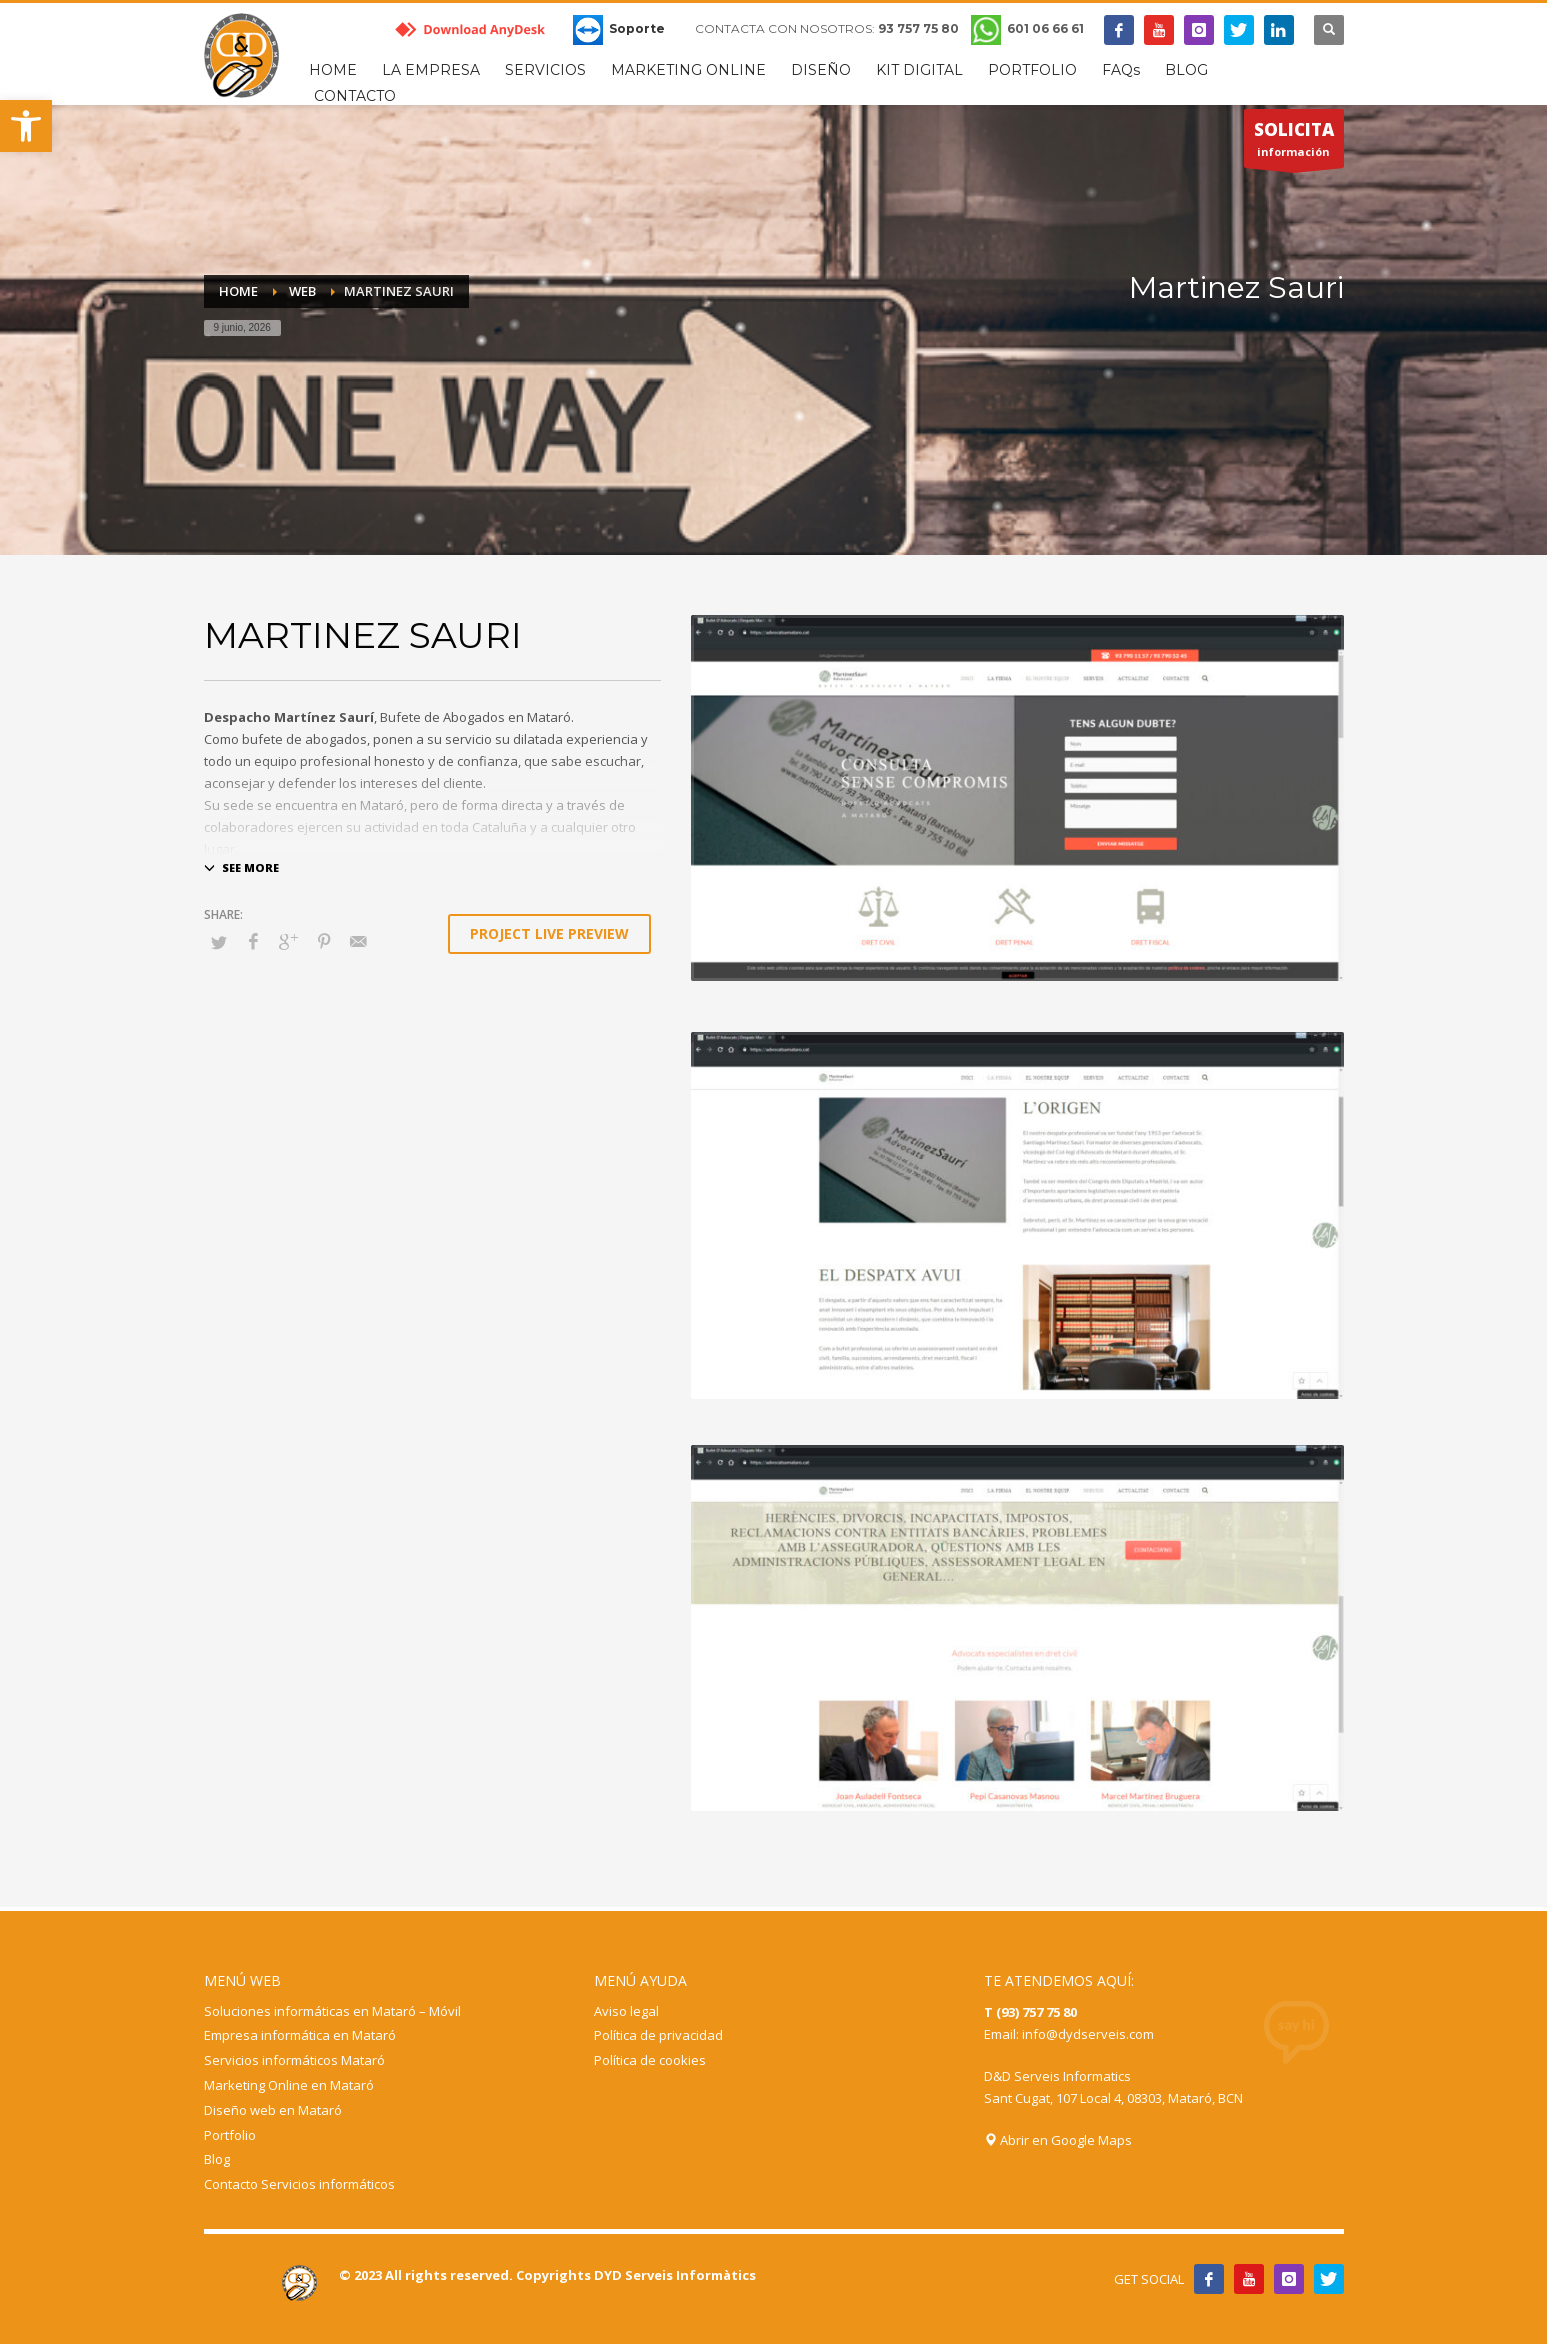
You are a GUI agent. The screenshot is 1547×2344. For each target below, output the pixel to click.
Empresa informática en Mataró (300, 2035)
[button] (26, 126)
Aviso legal (626, 2011)
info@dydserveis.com (1088, 2034)
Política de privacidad (658, 2035)
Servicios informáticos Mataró (294, 2060)
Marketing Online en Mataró (289, 2085)
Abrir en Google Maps (1058, 2140)
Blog (217, 2159)
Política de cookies (650, 2060)
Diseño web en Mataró (273, 2110)
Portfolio (230, 2135)
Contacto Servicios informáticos (299, 2184)
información (1294, 143)
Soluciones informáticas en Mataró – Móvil (332, 2011)
